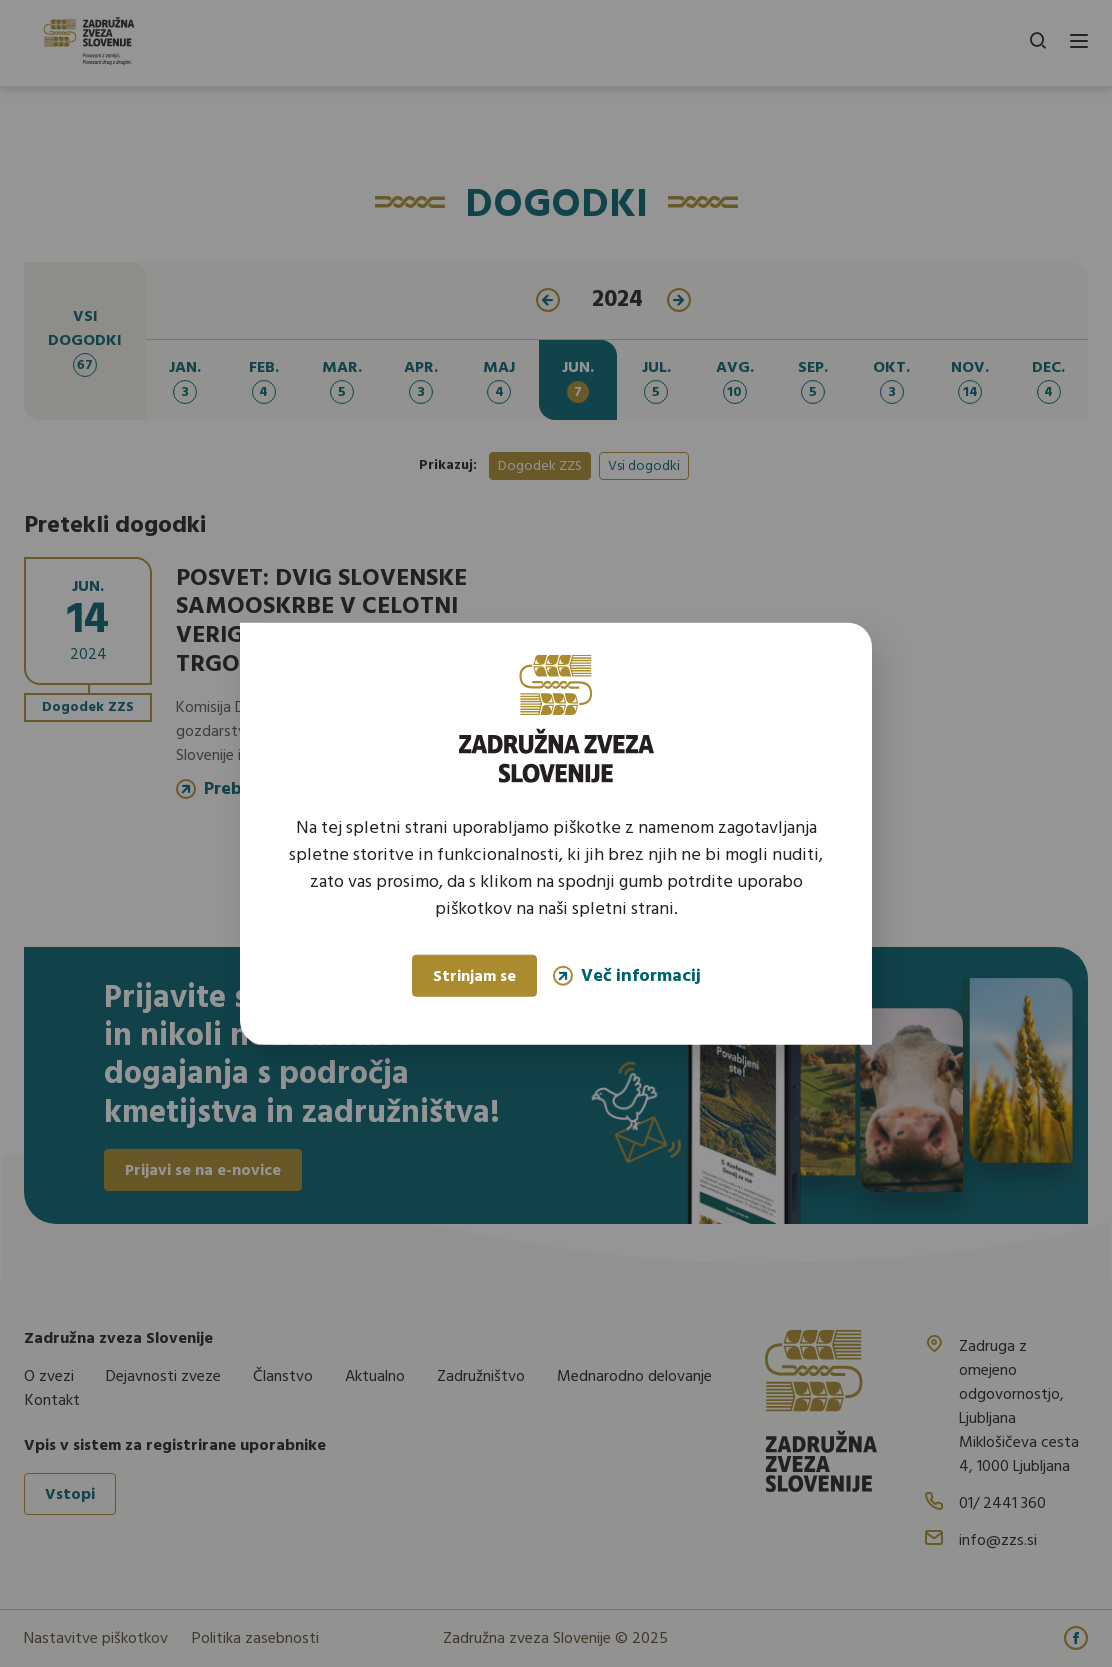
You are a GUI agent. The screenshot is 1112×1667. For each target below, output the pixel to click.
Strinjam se (474, 977)
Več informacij (627, 975)
